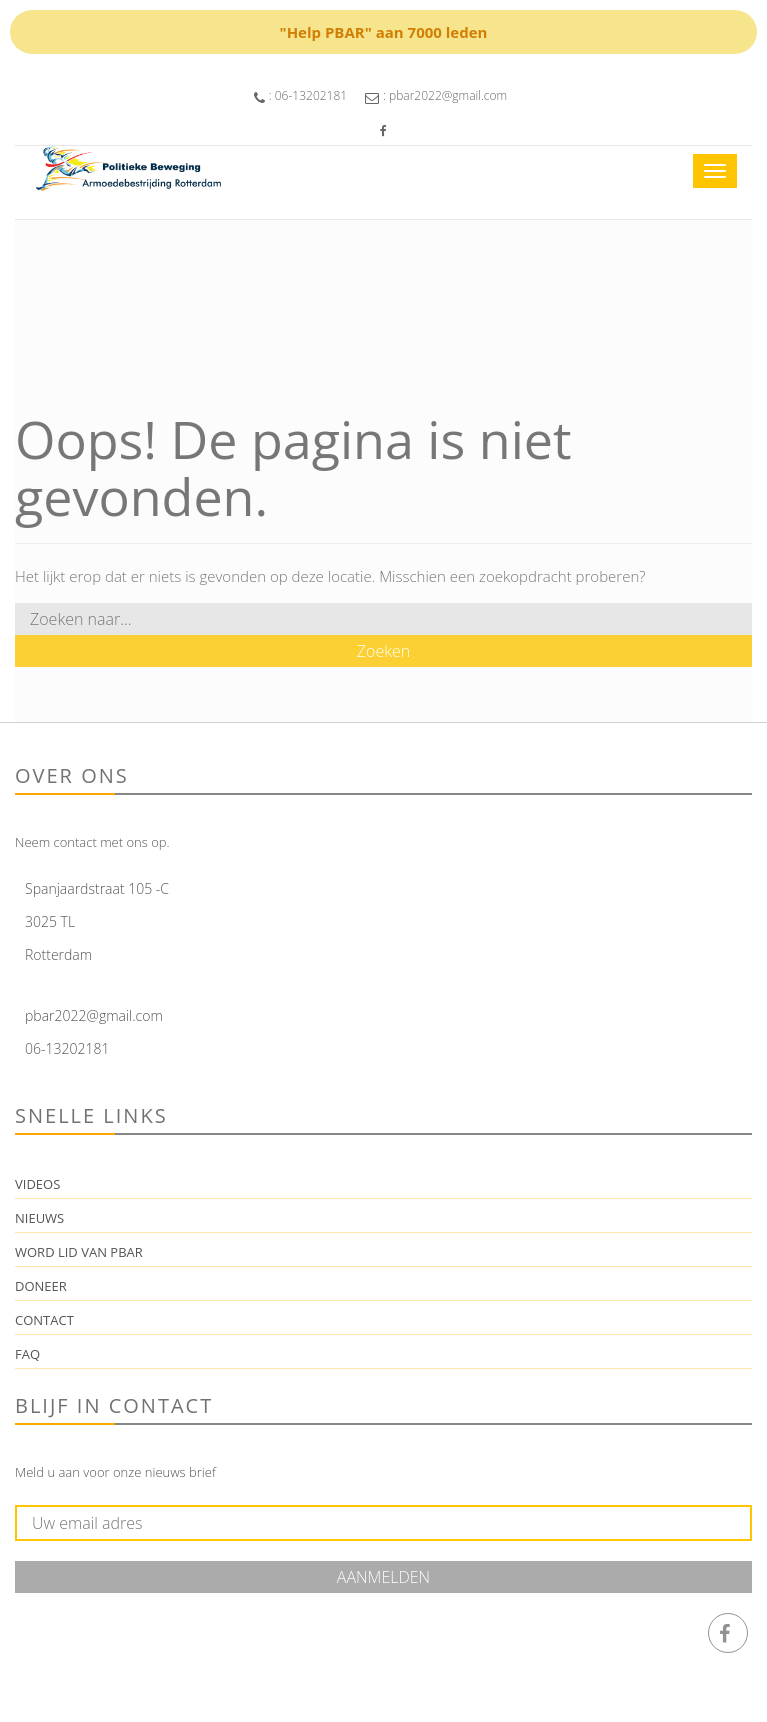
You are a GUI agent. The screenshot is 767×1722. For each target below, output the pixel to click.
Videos (37, 1184)
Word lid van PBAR (79, 1252)
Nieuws (39, 1218)
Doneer (41, 1286)
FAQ (27, 1354)
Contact (44, 1320)
